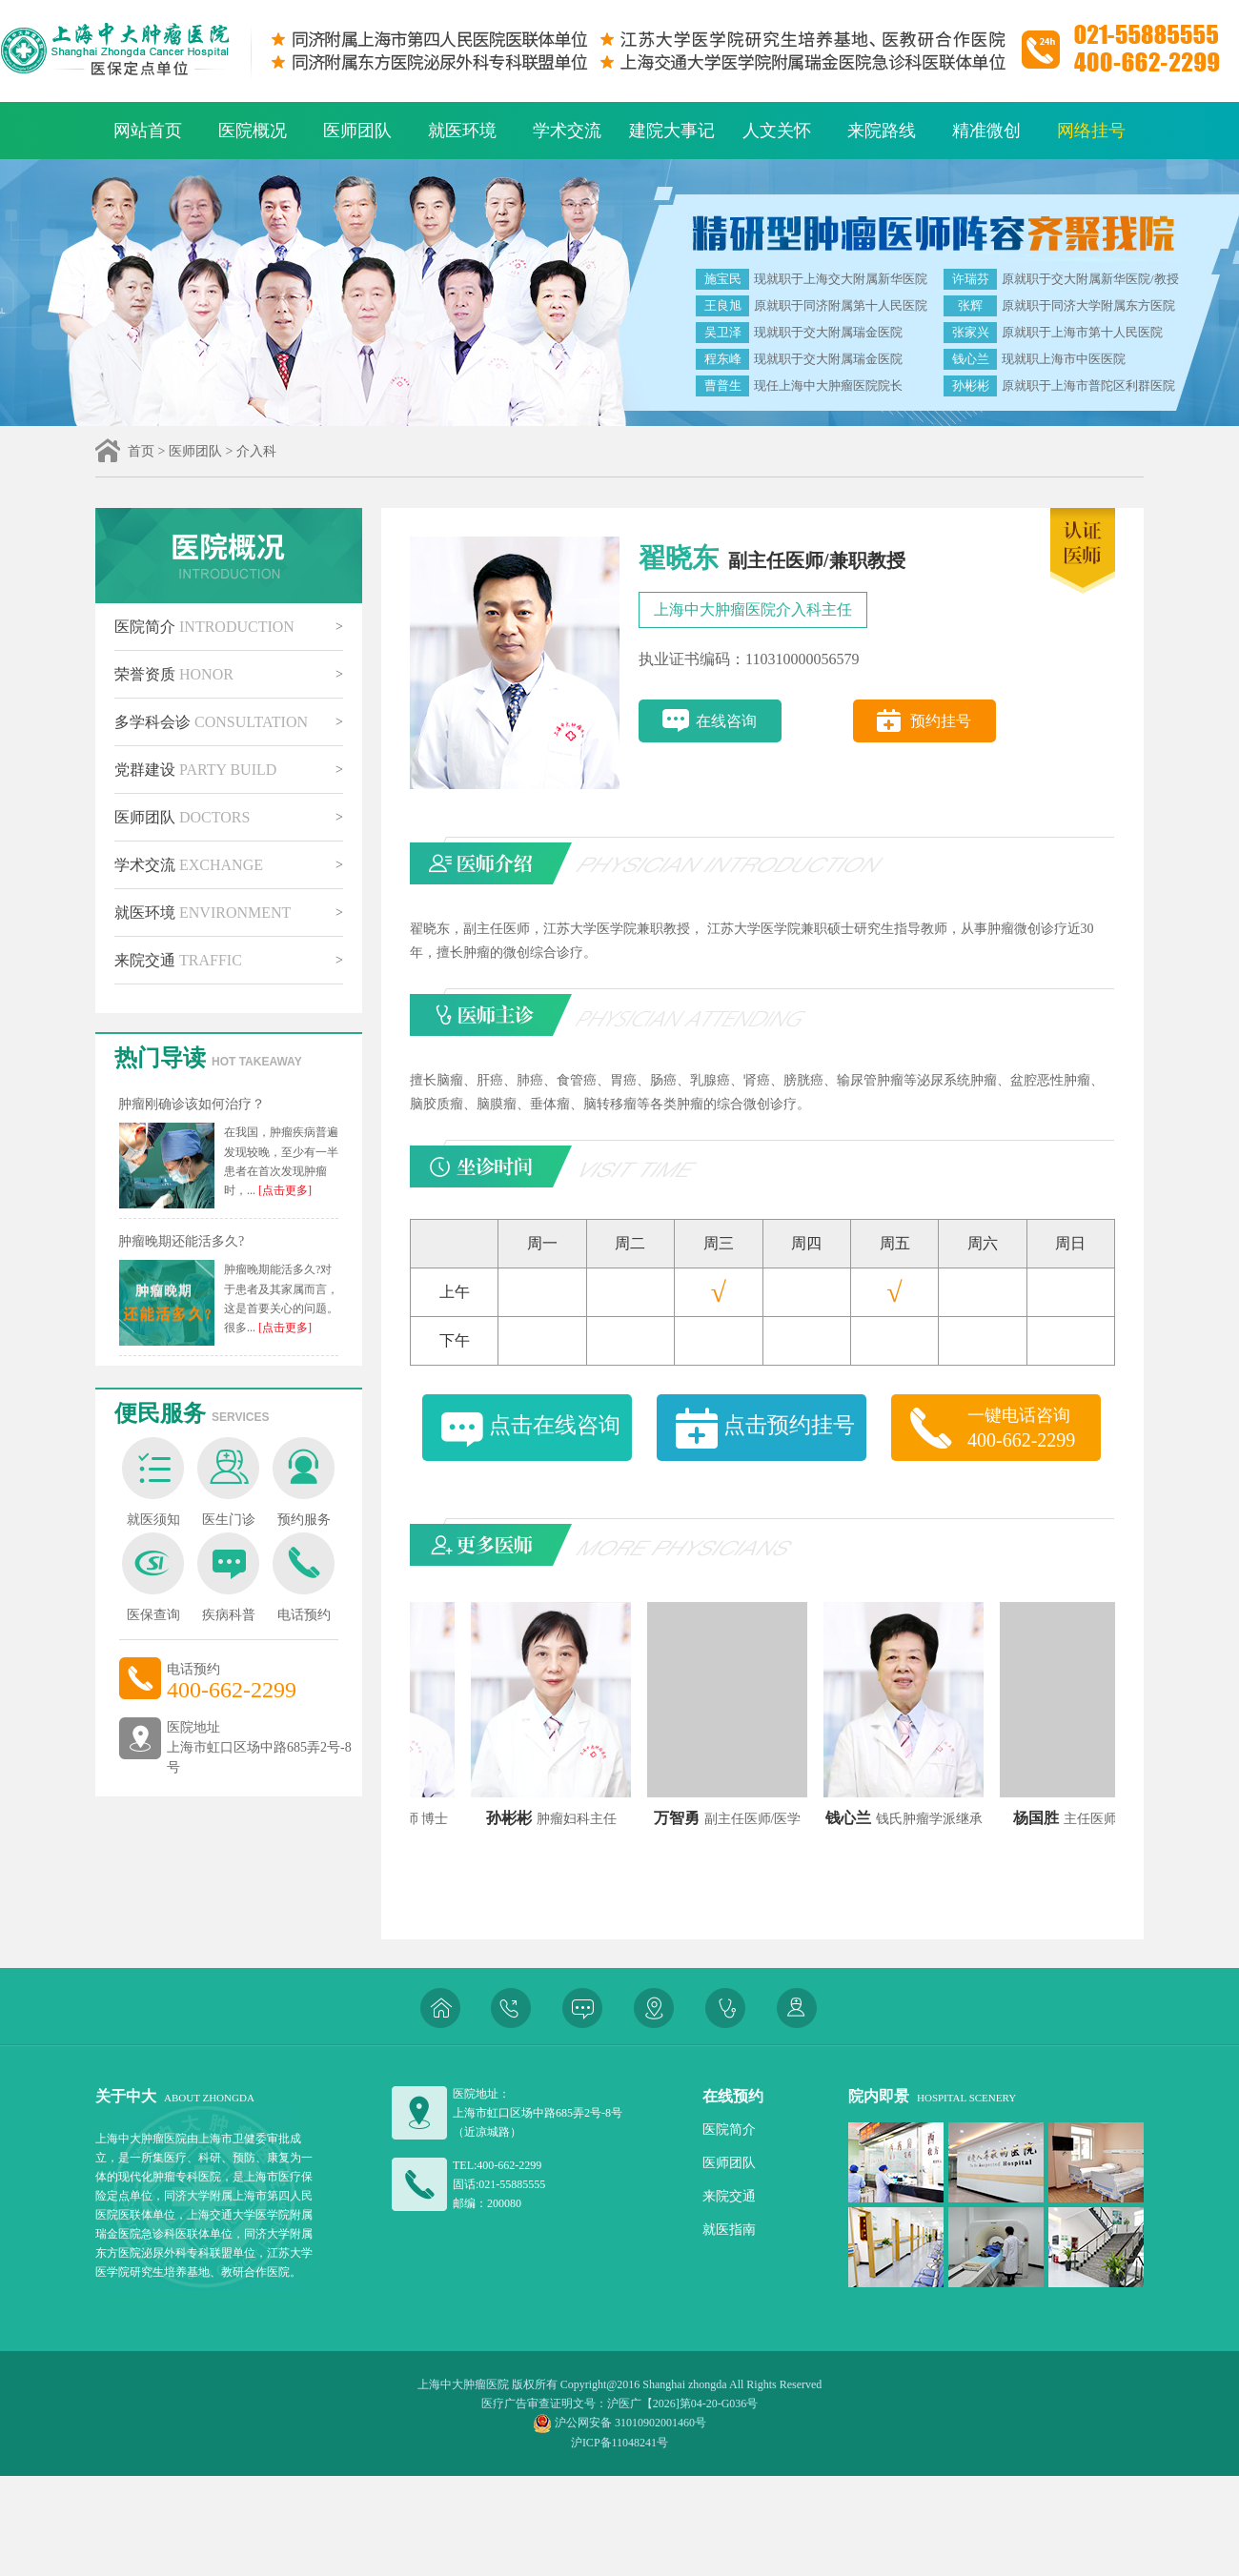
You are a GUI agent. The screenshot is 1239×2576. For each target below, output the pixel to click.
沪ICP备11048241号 (619, 2442)
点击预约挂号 (789, 1425)
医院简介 (204, 627)
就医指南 (729, 2229)
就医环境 (462, 130)
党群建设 (195, 769)
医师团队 (357, 130)
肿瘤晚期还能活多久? (181, 1241)
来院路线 (881, 130)
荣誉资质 (174, 674)
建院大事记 (672, 130)
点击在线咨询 (554, 1425)
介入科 (256, 451)
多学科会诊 (211, 722)
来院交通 (178, 960)
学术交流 (567, 130)
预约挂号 (940, 721)
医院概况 (252, 130)
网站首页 (147, 130)
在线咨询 (726, 721)
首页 (141, 451)
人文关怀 (776, 130)
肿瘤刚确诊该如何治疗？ (191, 1104)
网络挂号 (1091, 130)
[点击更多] (283, 1190)
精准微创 (986, 130)
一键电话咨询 (1034, 1428)
